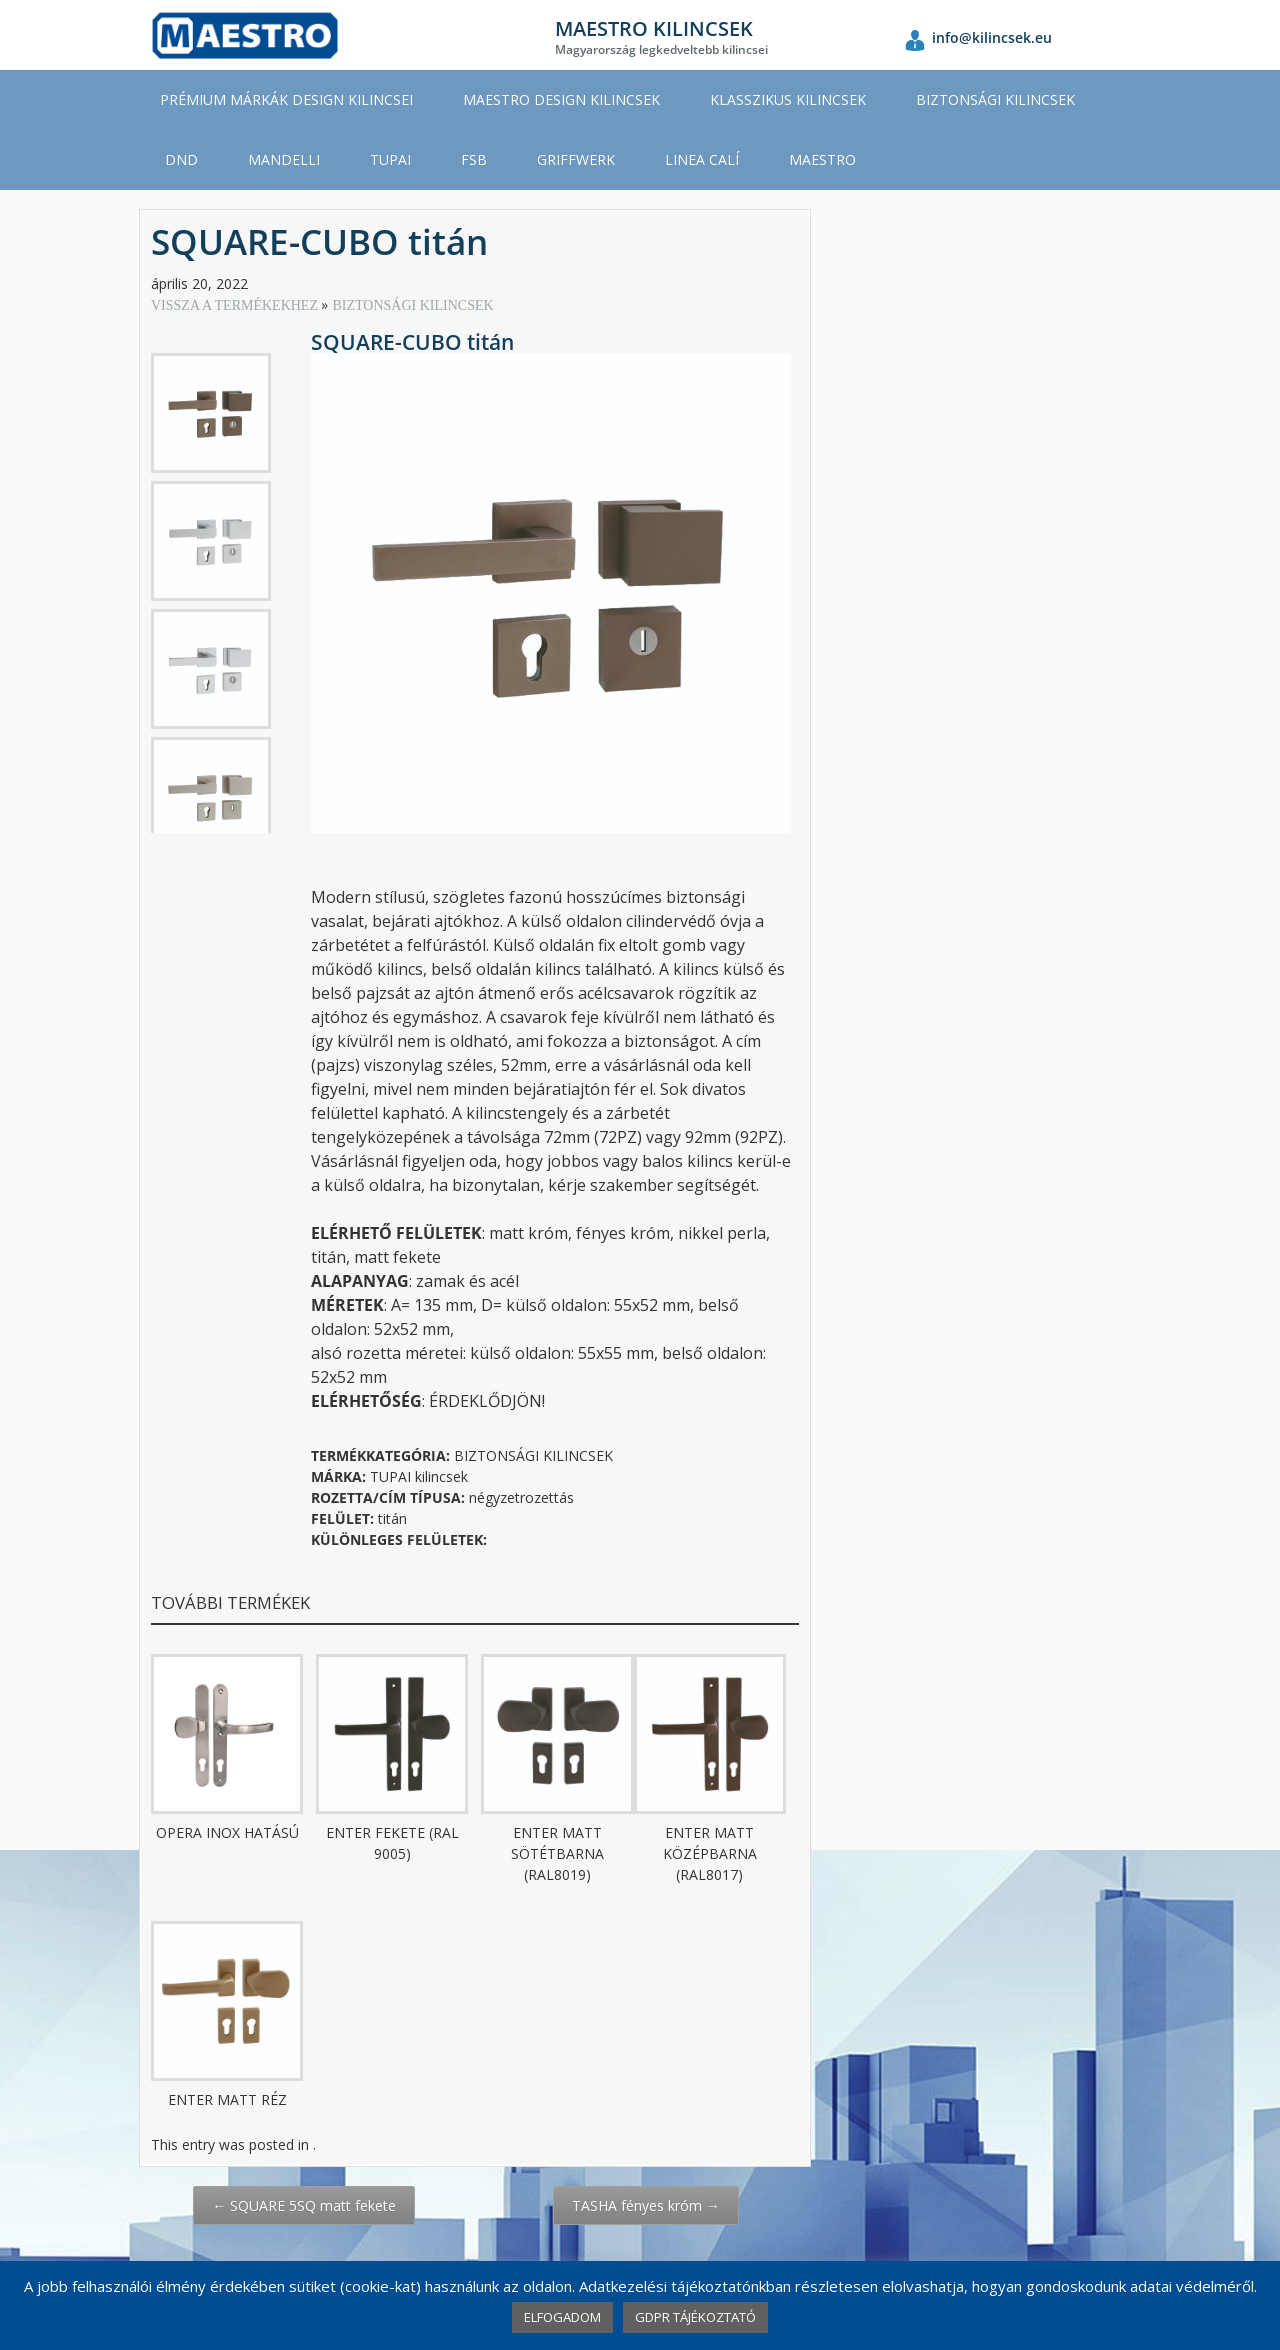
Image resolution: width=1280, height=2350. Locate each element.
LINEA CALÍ (702, 159)
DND (181, 159)
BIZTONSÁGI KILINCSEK (995, 99)
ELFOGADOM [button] (562, 2317)
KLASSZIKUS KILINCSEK (788, 99)
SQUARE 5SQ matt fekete (304, 2205)
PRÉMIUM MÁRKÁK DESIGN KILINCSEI (286, 99)
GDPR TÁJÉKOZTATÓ (695, 2317)
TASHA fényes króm (646, 2205)
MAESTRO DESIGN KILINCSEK (561, 99)
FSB (474, 159)
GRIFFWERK (576, 159)
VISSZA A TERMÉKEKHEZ (236, 305)
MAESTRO (822, 159)
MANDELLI (284, 159)
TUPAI (390, 159)
